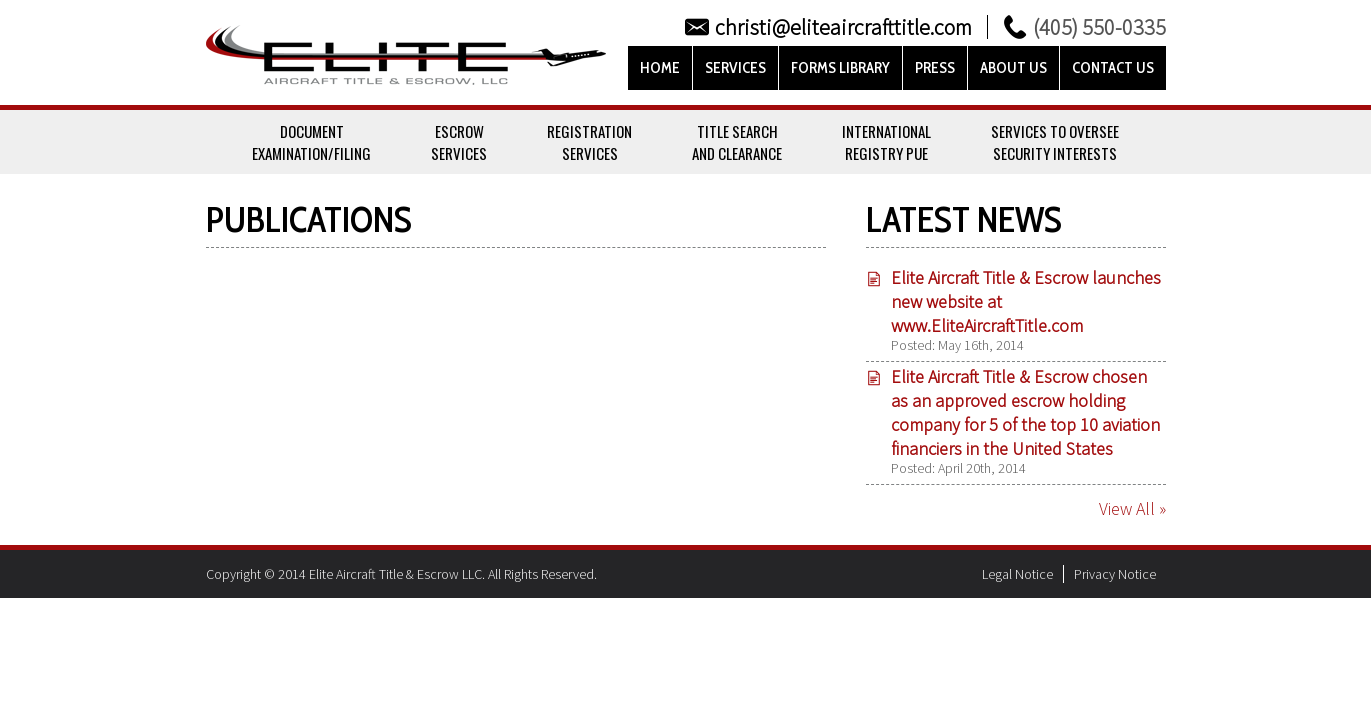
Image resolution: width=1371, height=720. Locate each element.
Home (660, 68)
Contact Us (1113, 68)
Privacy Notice (1115, 574)
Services (735, 68)
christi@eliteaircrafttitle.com (843, 27)
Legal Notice (1017, 574)
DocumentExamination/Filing (311, 142)
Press (935, 68)
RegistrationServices (589, 142)
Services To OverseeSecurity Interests (1055, 142)
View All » (1132, 508)
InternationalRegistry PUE (886, 142)
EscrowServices (459, 142)
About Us (1013, 68)
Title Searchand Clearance (737, 142)
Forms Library (840, 68)
